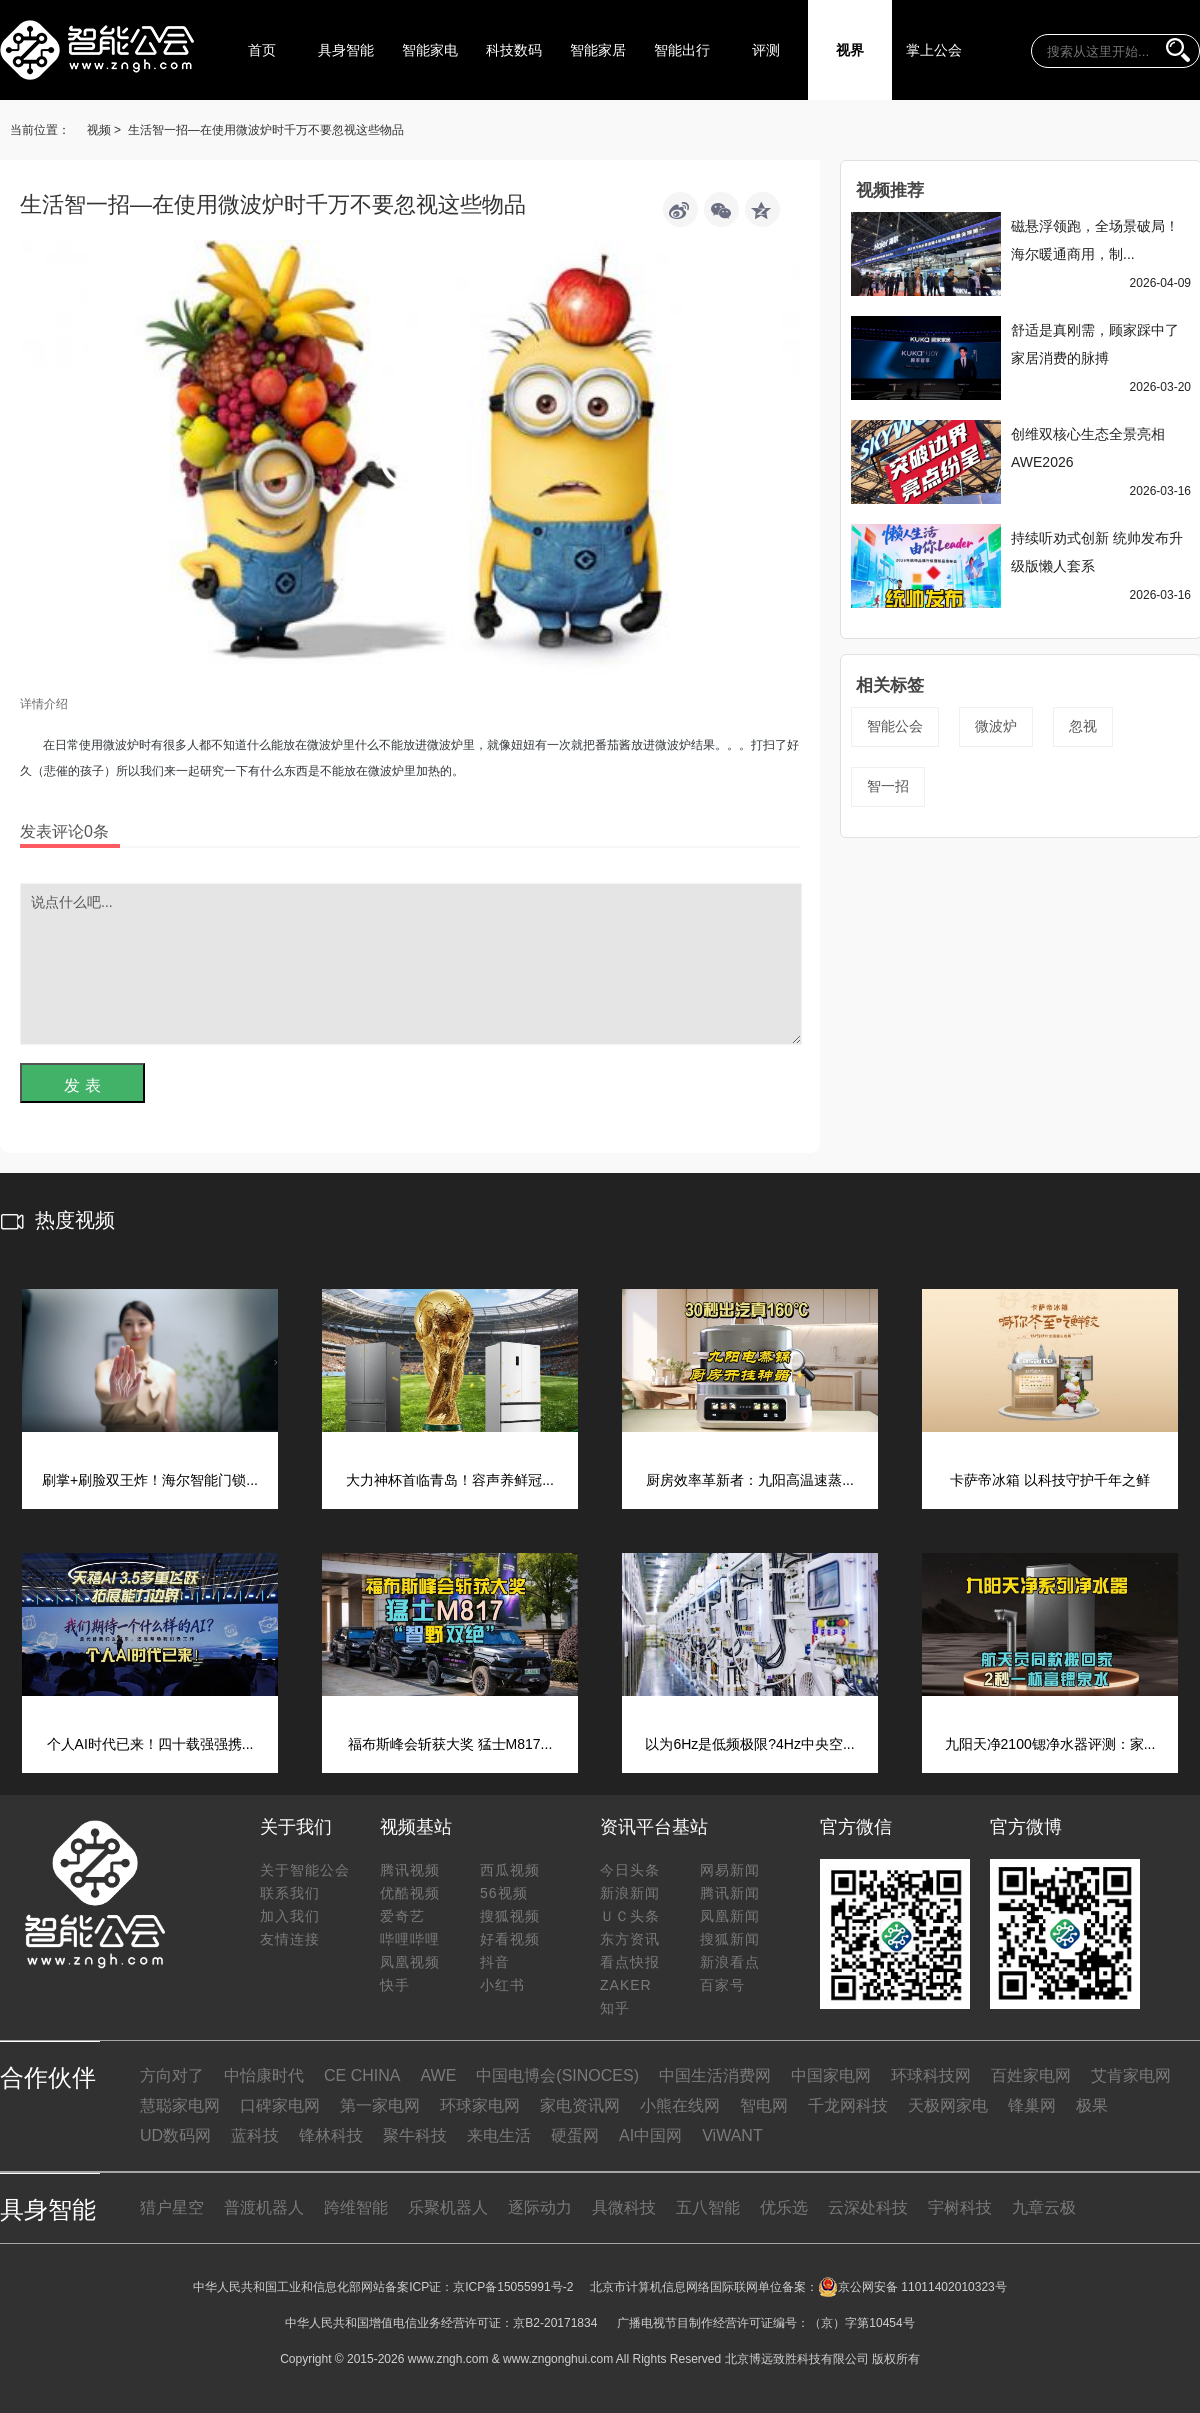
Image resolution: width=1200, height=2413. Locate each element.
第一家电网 (380, 2105)
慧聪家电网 (180, 2105)
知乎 (615, 2008)
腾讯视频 (410, 1870)
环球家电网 (480, 2105)
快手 (395, 1985)
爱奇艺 (402, 1916)
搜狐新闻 (730, 1939)
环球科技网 (931, 2075)
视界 (850, 50)
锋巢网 (1032, 2105)
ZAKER (626, 1985)
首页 (262, 50)
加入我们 (290, 1916)
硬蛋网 (575, 2135)
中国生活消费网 (715, 2075)
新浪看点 (730, 1962)
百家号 (722, 1985)
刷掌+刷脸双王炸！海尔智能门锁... (150, 1480)
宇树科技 (960, 2207)
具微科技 (624, 2207)
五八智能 (708, 2207)
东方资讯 (630, 1939)
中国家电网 (831, 2075)
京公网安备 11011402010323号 (912, 2287)
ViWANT (732, 2135)
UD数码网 (175, 2135)
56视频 (504, 1893)
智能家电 (430, 50)
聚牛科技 (415, 2135)
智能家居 (598, 50)
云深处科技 (868, 2207)
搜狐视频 (510, 1916)
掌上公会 (934, 50)
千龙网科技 (848, 2105)
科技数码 (514, 50)
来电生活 (499, 2135)
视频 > (104, 130)
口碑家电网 (280, 2105)
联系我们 (290, 1893)
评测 (766, 50)
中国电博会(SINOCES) (557, 2075)
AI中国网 (650, 2135)
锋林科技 (331, 2135)
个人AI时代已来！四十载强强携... (150, 1744)
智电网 (764, 2105)
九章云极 (1044, 2207)
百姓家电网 (1031, 2075)
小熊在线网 (680, 2105)
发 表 (82, 1085)
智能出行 (682, 50)
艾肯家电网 (1131, 2075)
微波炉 (996, 726)
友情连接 (290, 1939)
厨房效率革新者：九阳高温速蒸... (750, 1480)
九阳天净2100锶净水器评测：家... (1050, 1744)
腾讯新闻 (730, 1893)
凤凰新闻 (730, 1916)
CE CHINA (362, 2075)
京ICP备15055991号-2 (513, 2287)
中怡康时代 (264, 2075)
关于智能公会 (305, 1870)
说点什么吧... (411, 964)
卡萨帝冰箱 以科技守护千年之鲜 (1050, 1480)
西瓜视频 (510, 1870)
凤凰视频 (410, 1962)
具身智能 (346, 50)
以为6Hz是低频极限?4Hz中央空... (749, 1744)
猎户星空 (172, 2207)
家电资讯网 (580, 2105)
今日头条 (630, 1870)
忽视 (1083, 726)
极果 (1092, 2105)
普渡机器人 (264, 2207)
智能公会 (895, 726)
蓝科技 (255, 2135)
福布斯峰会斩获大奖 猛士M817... (450, 1744)
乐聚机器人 (448, 2207)
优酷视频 (410, 1893)
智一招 (888, 786)
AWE (438, 2075)
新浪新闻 (630, 1893)
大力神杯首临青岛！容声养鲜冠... (450, 1480)
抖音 (495, 1962)
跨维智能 (356, 2207)
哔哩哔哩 (410, 1939)
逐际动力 (540, 2207)
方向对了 (172, 2075)
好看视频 (510, 1939)
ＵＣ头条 (630, 1916)
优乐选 (784, 2207)
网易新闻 (730, 1870)
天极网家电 (948, 2105)
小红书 (502, 1985)
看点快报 (630, 1962)
